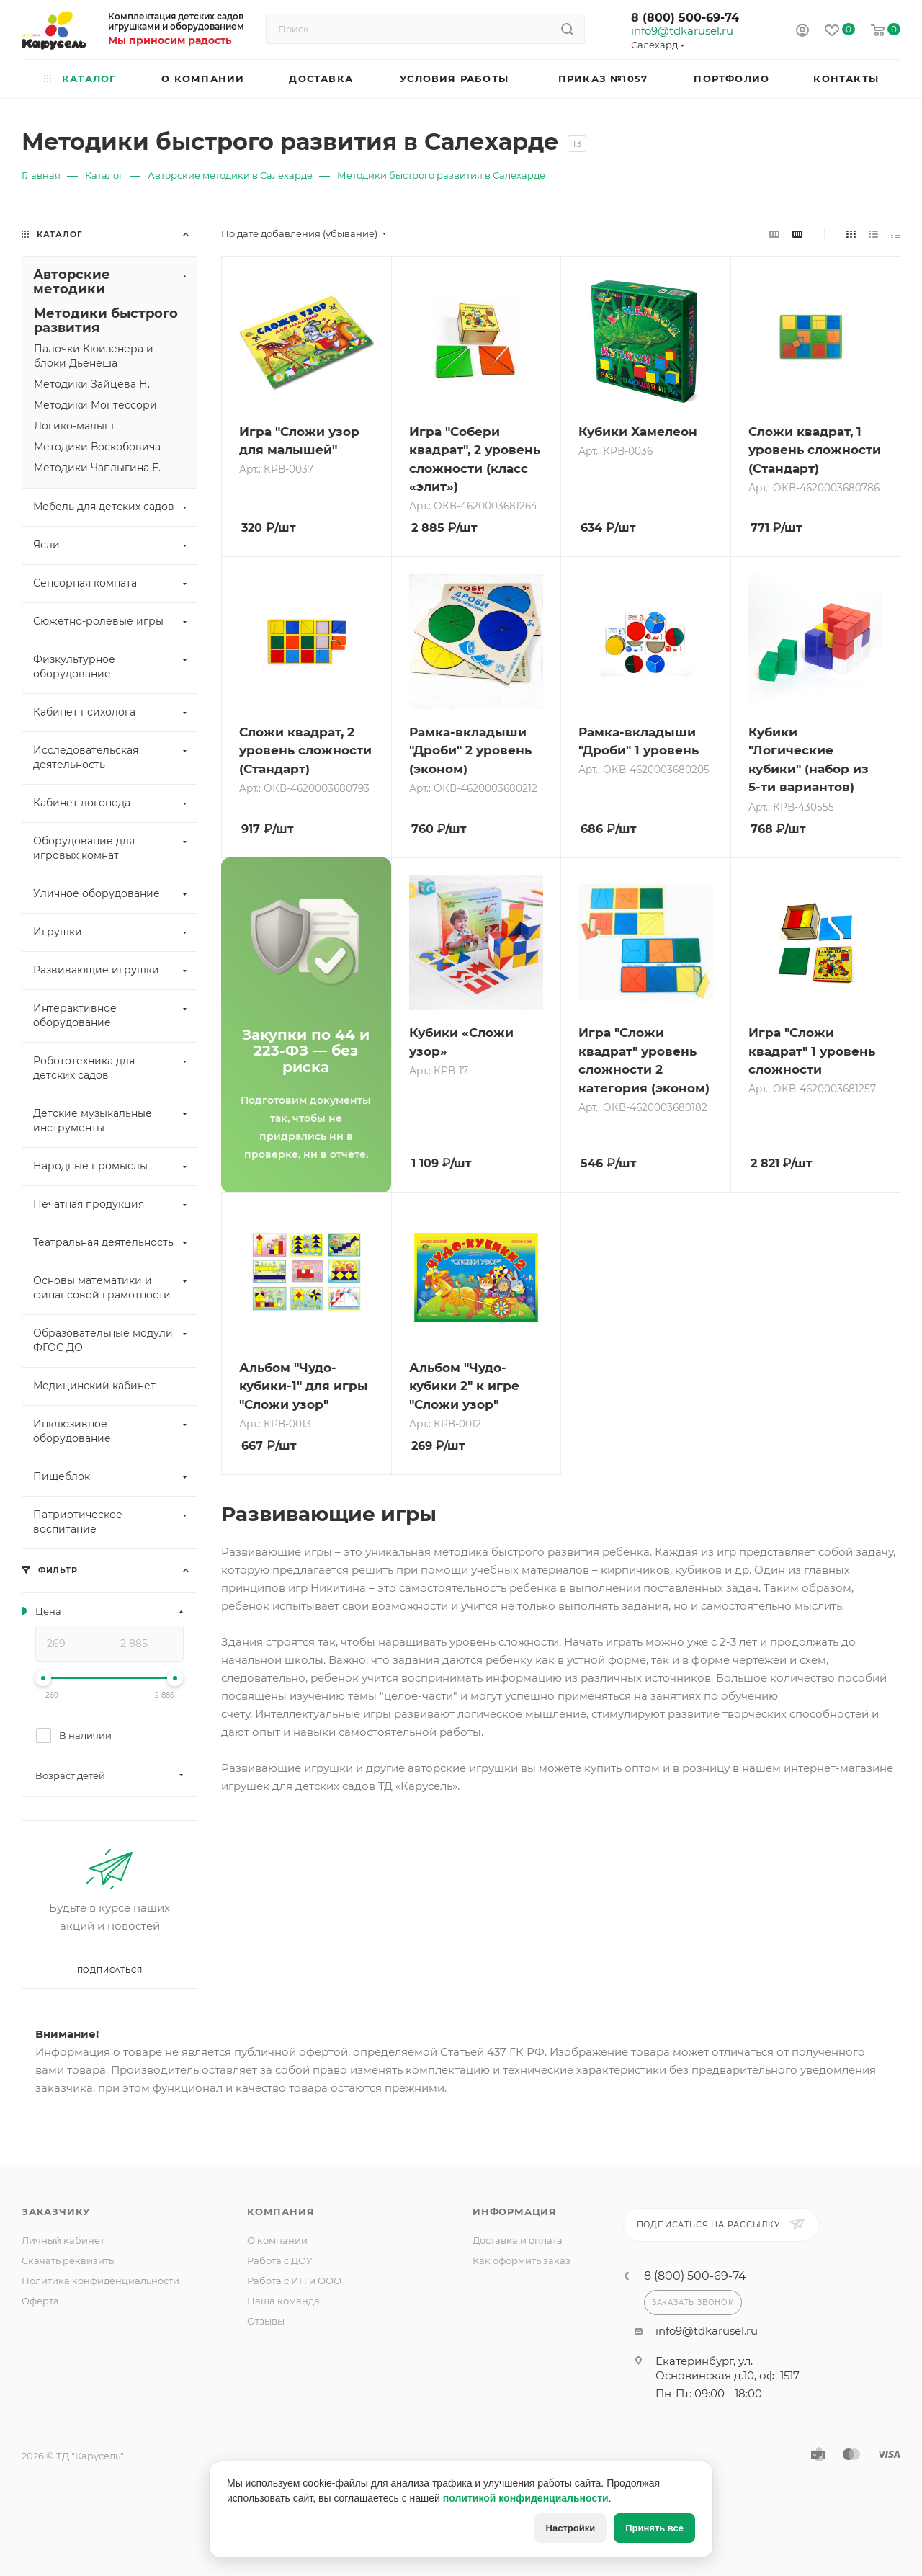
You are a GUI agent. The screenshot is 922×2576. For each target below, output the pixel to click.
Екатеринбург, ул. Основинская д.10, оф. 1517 (727, 2368)
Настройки (571, 2528)
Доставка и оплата (518, 2240)
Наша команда (283, 2301)
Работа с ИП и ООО (294, 2280)
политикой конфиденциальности (526, 2498)
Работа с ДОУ (280, 2260)
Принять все (654, 2528)
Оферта (40, 2301)
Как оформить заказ (521, 2260)
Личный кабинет (63, 2240)
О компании (277, 2240)
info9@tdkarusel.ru (681, 30)
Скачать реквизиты (69, 2260)
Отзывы (266, 2321)
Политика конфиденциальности (100, 2280)
